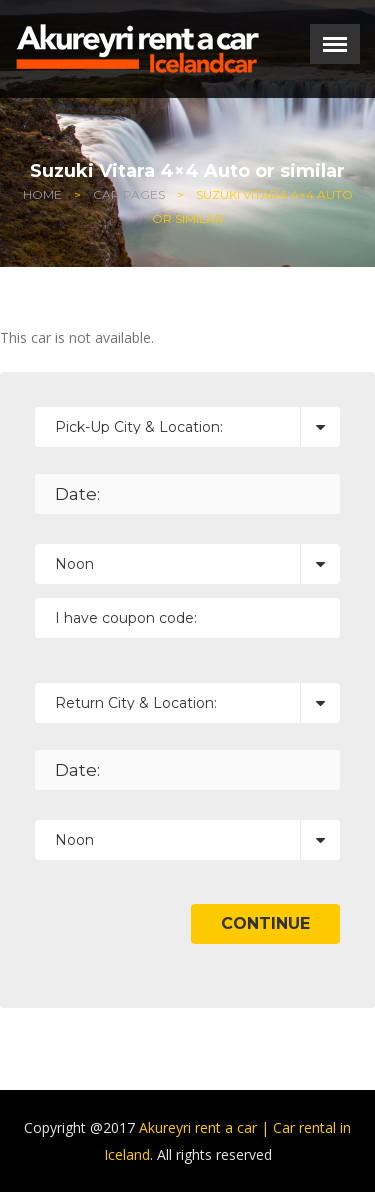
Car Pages (129, 194)
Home (42, 194)
